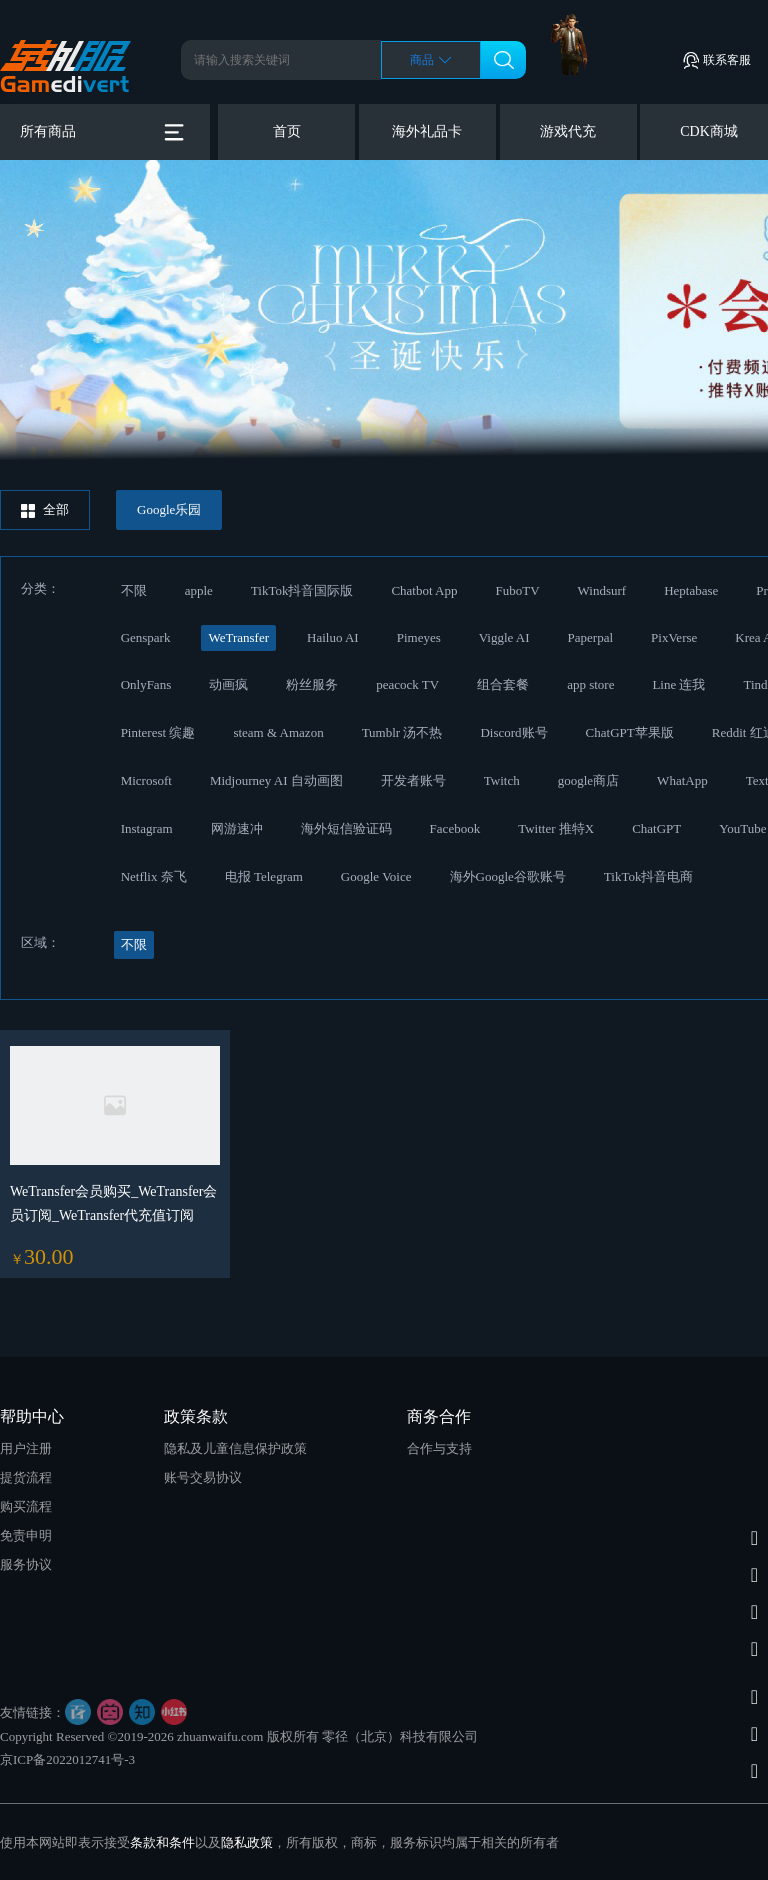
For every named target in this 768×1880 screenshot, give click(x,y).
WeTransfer (238, 637)
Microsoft (146, 780)
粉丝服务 (312, 684)
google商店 (588, 780)
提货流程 (26, 1477)
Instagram (147, 828)
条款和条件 (162, 1842)
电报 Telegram (264, 876)
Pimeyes (419, 637)
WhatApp (682, 780)
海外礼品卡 (427, 131)
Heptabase (691, 590)
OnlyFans (146, 684)
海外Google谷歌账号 (508, 876)
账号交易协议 (203, 1477)
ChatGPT (656, 828)
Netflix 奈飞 (154, 876)
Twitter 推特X (556, 828)
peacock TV (407, 684)
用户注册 (26, 1448)
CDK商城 (709, 131)
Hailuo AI (333, 637)
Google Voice (376, 876)
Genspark (146, 637)
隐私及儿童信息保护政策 (235, 1448)
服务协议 (26, 1564)
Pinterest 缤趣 (158, 732)
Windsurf (602, 590)
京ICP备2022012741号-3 (67, 1759)
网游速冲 (237, 828)
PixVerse (674, 637)
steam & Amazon (278, 732)
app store (590, 684)
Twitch (502, 780)
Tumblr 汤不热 (402, 732)
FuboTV (518, 590)
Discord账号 (513, 732)
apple (199, 590)
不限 (134, 590)
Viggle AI (504, 637)
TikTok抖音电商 (649, 876)
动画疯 (228, 684)
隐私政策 (247, 1842)
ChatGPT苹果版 (630, 732)
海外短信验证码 (346, 828)
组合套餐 (503, 684)
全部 (45, 510)
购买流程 (26, 1506)
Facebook (455, 828)
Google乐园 (169, 509)
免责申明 (26, 1535)
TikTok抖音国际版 (302, 590)
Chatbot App (424, 590)
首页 (287, 131)
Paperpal (590, 637)
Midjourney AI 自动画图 (276, 780)
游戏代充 (568, 131)
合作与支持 (439, 1448)
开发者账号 (413, 780)
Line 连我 (678, 684)
